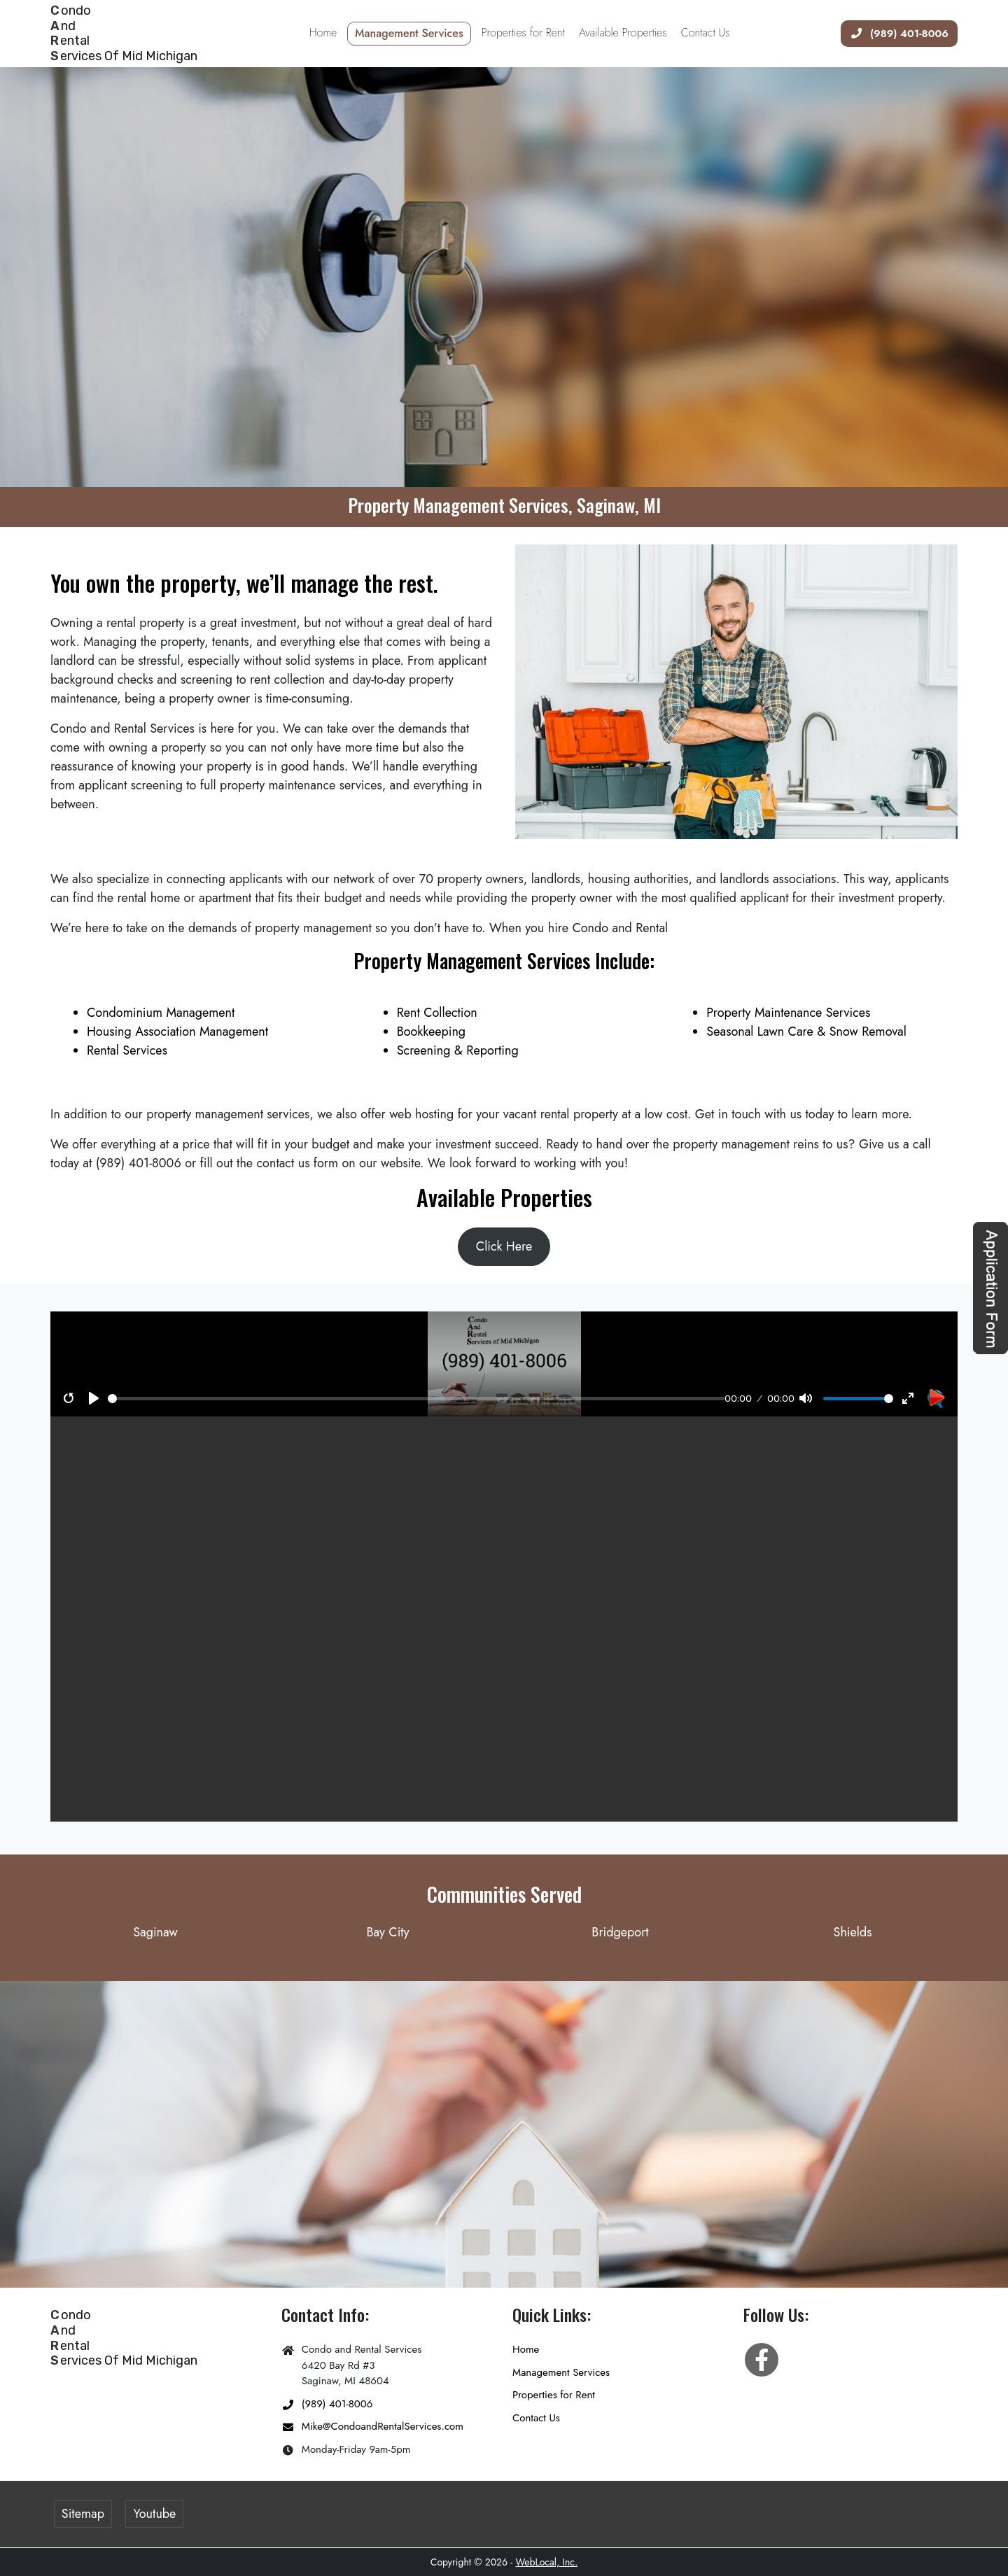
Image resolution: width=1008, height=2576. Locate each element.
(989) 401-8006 (895, 33)
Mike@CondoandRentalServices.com (372, 2427)
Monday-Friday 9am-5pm (345, 2450)
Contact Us (536, 2418)
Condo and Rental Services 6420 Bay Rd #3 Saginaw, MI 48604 (351, 2365)
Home (525, 2349)
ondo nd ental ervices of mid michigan (123, 33)
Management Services (561, 2372)
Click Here (504, 1246)
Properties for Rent (553, 2394)
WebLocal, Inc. (546, 2562)
